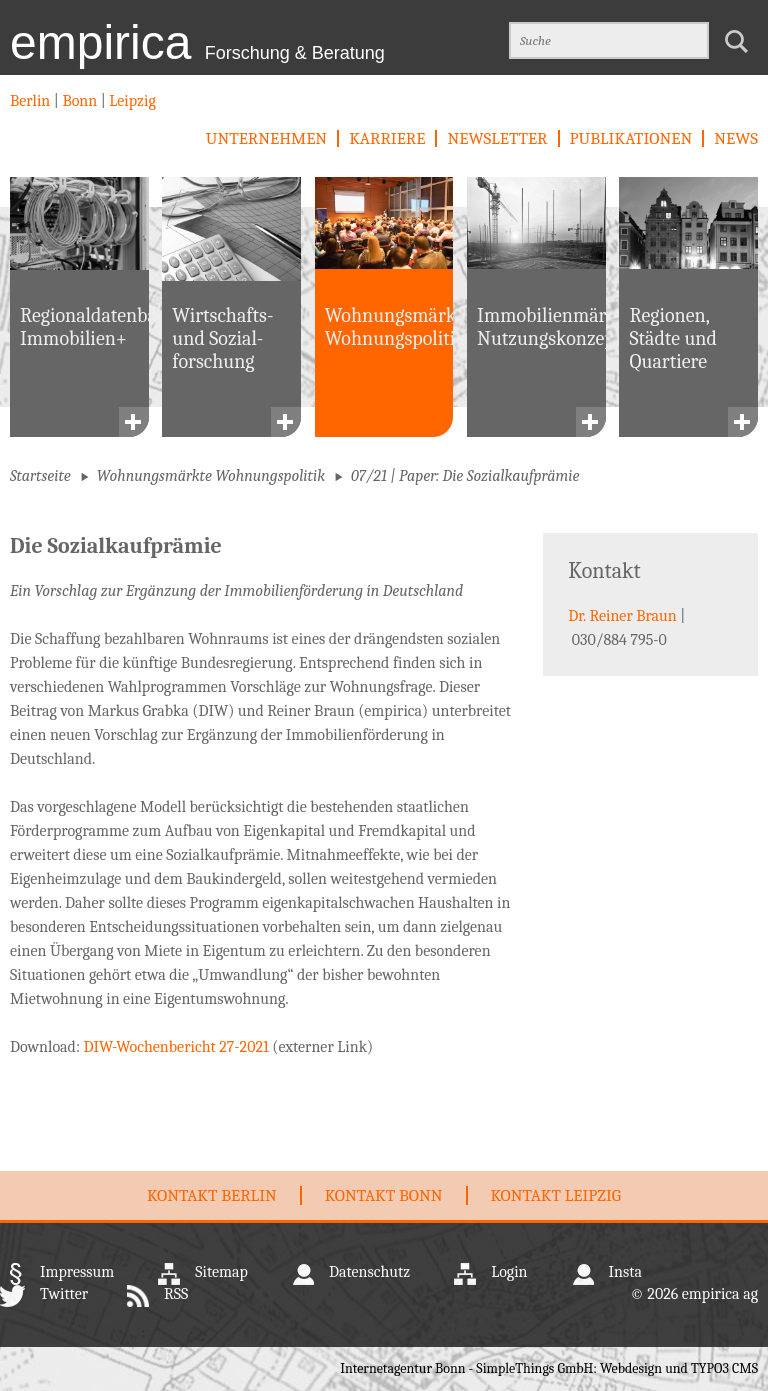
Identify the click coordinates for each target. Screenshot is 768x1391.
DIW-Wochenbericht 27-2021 (176, 1047)
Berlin (32, 101)
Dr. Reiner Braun (622, 616)
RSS (176, 1294)
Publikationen (631, 138)
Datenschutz (369, 1272)
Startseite (40, 476)
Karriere (387, 138)
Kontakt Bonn (384, 1195)
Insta (625, 1272)
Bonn (80, 101)
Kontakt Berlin (212, 1195)
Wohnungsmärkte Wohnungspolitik (211, 476)
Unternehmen (266, 138)
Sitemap (221, 1272)
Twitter (64, 1294)
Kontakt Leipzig (556, 1195)
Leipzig (131, 101)
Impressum (77, 1272)
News (736, 138)
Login (509, 1272)
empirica (197, 42)
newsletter (497, 138)
